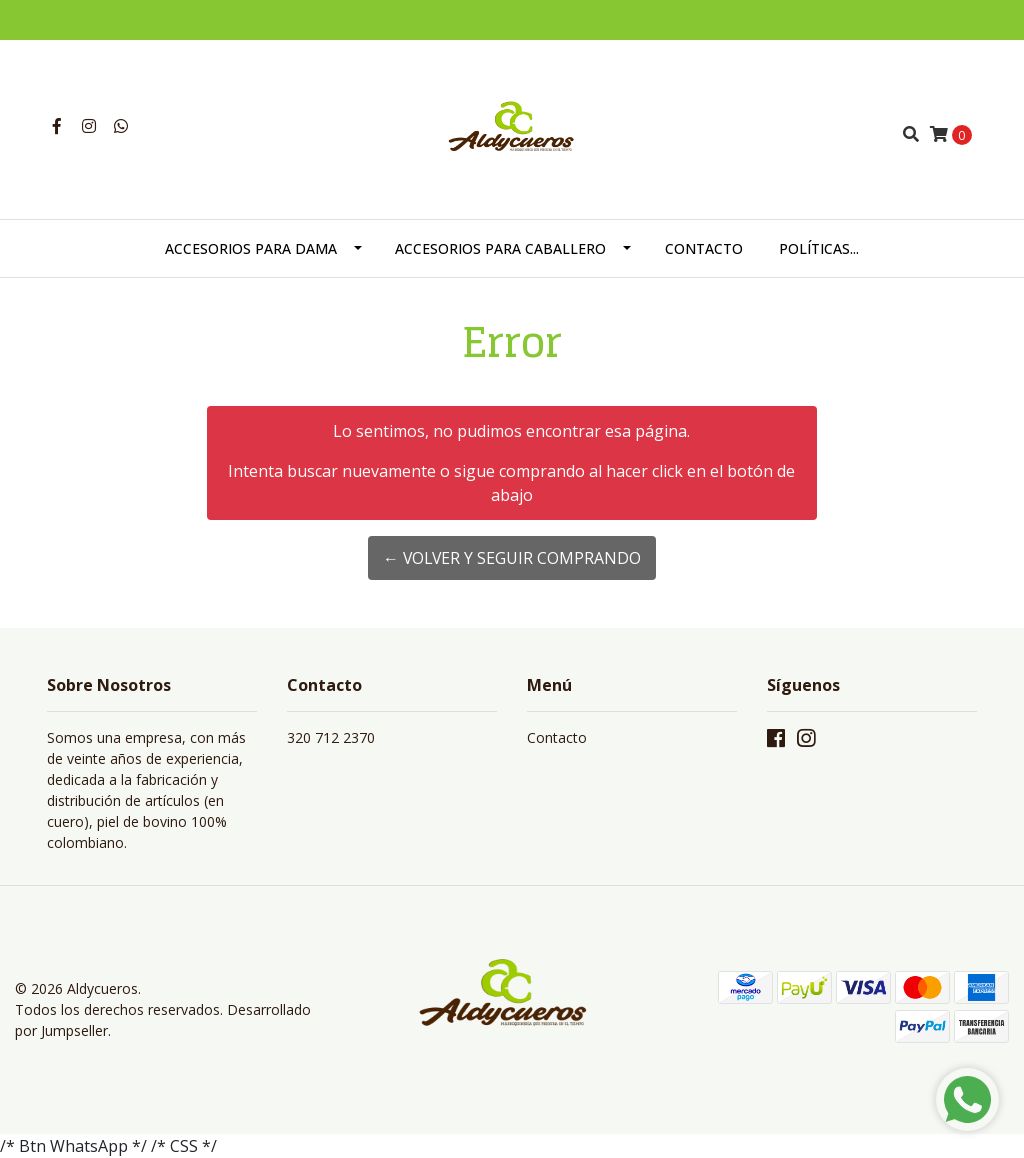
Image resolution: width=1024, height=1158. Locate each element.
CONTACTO (704, 248)
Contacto (557, 737)
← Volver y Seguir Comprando (511, 558)
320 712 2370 (331, 737)
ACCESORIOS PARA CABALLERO (500, 248)
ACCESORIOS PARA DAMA (251, 248)
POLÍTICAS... (819, 248)
